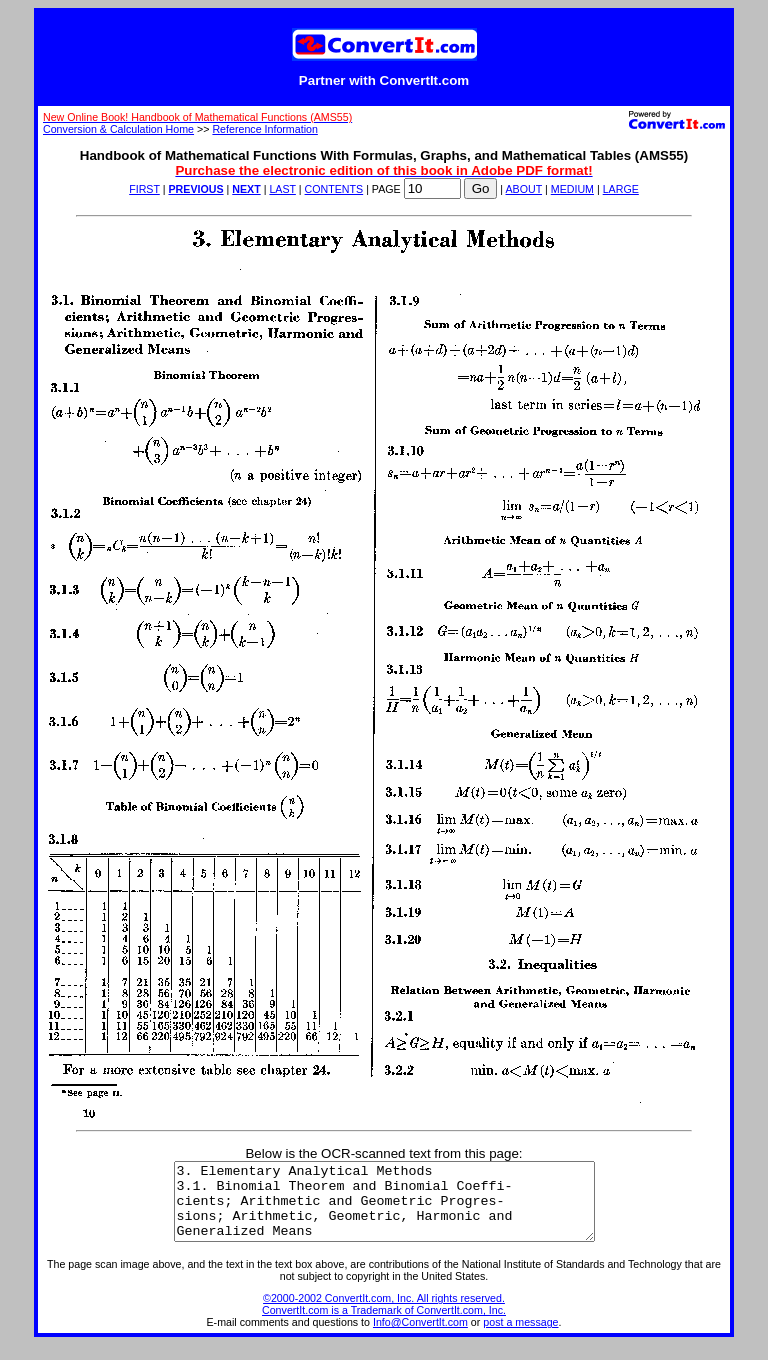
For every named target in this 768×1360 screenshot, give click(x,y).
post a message (520, 1337)
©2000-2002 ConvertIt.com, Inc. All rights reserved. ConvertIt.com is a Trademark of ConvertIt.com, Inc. (384, 1319)
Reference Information (264, 129)
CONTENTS (334, 189)
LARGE (621, 189)
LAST (282, 189)
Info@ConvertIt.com (420, 1337)
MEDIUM (572, 189)
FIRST (144, 189)
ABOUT (524, 189)
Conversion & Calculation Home (118, 129)
